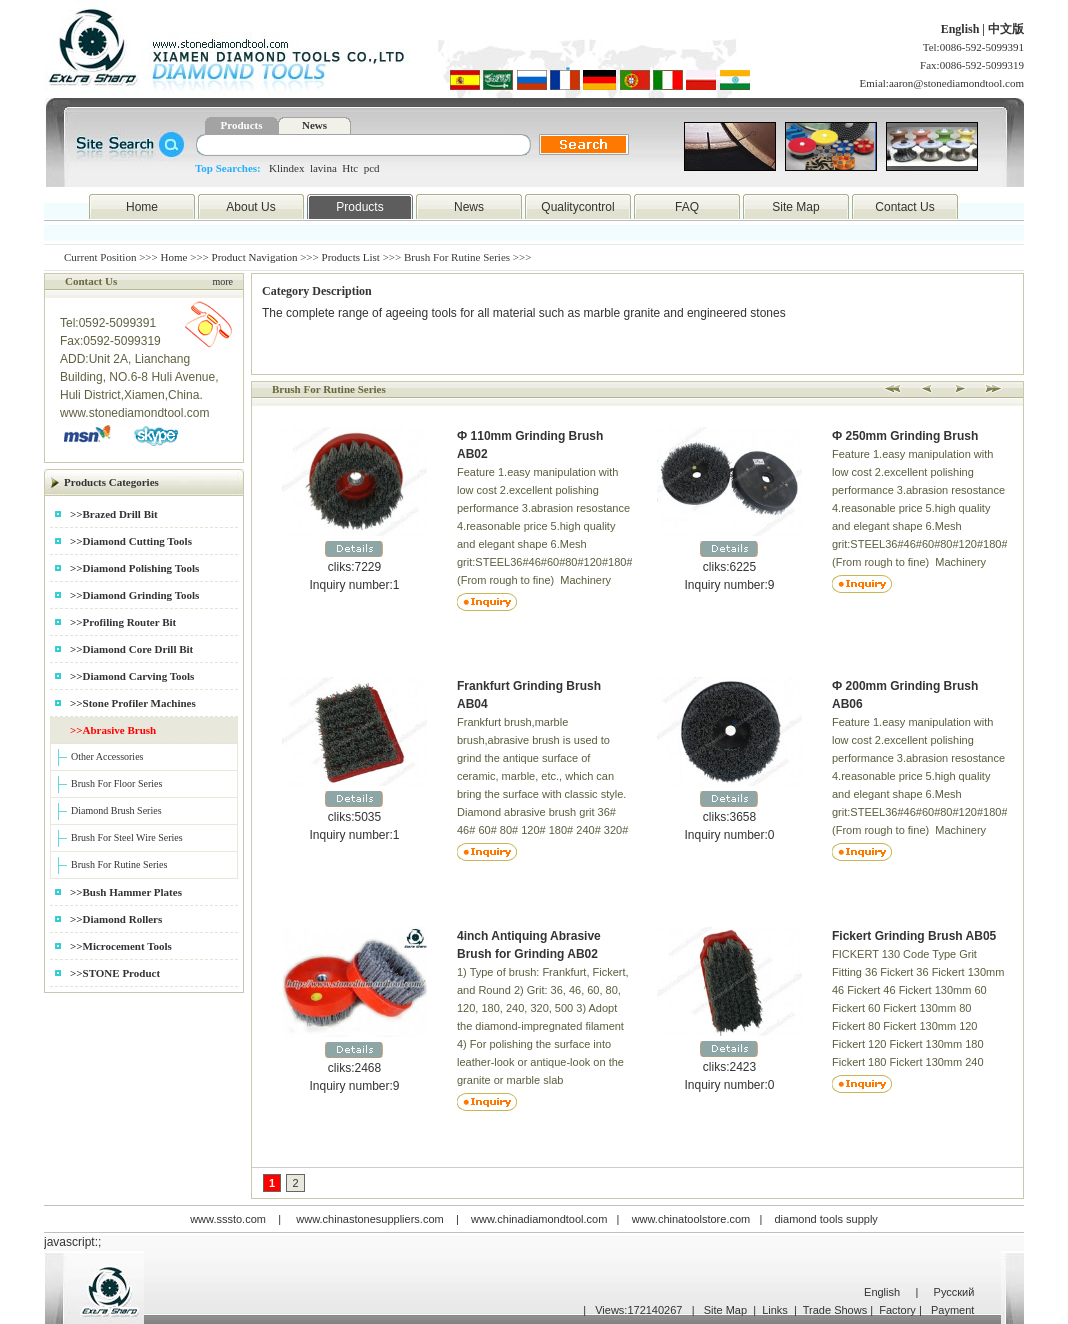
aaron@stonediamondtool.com (956, 83)
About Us (250, 207)
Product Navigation (255, 257)
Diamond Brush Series (116, 810)
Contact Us (904, 207)
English (962, 29)
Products (242, 125)
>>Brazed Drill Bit (114, 514)
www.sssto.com (228, 1219)
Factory (897, 1310)
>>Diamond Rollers (116, 919)
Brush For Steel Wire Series (127, 837)
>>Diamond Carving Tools (132, 676)
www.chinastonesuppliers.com (369, 1219)
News (314, 125)
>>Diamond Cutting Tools (131, 541)
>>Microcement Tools (121, 946)
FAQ (687, 207)
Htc (350, 168)
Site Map (795, 207)
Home (142, 207)
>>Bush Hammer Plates (126, 892)
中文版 (1006, 29)
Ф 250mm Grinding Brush (905, 436)
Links (775, 1310)
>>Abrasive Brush (113, 730)
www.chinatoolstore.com (691, 1219)
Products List (351, 257)
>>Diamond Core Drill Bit (131, 649)
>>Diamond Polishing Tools (134, 568)
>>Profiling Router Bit (123, 622)
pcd (372, 168)
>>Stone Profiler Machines (133, 703)
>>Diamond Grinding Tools (134, 595)
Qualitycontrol (577, 207)
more (222, 281)
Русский (954, 1292)
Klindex (286, 168)
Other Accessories (107, 756)
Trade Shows (835, 1310)
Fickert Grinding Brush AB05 (914, 936)
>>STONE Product (115, 973)
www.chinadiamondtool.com (539, 1219)
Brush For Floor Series (116, 783)
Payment (952, 1310)
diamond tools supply (826, 1219)
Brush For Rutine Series (119, 864)
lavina (323, 168)
